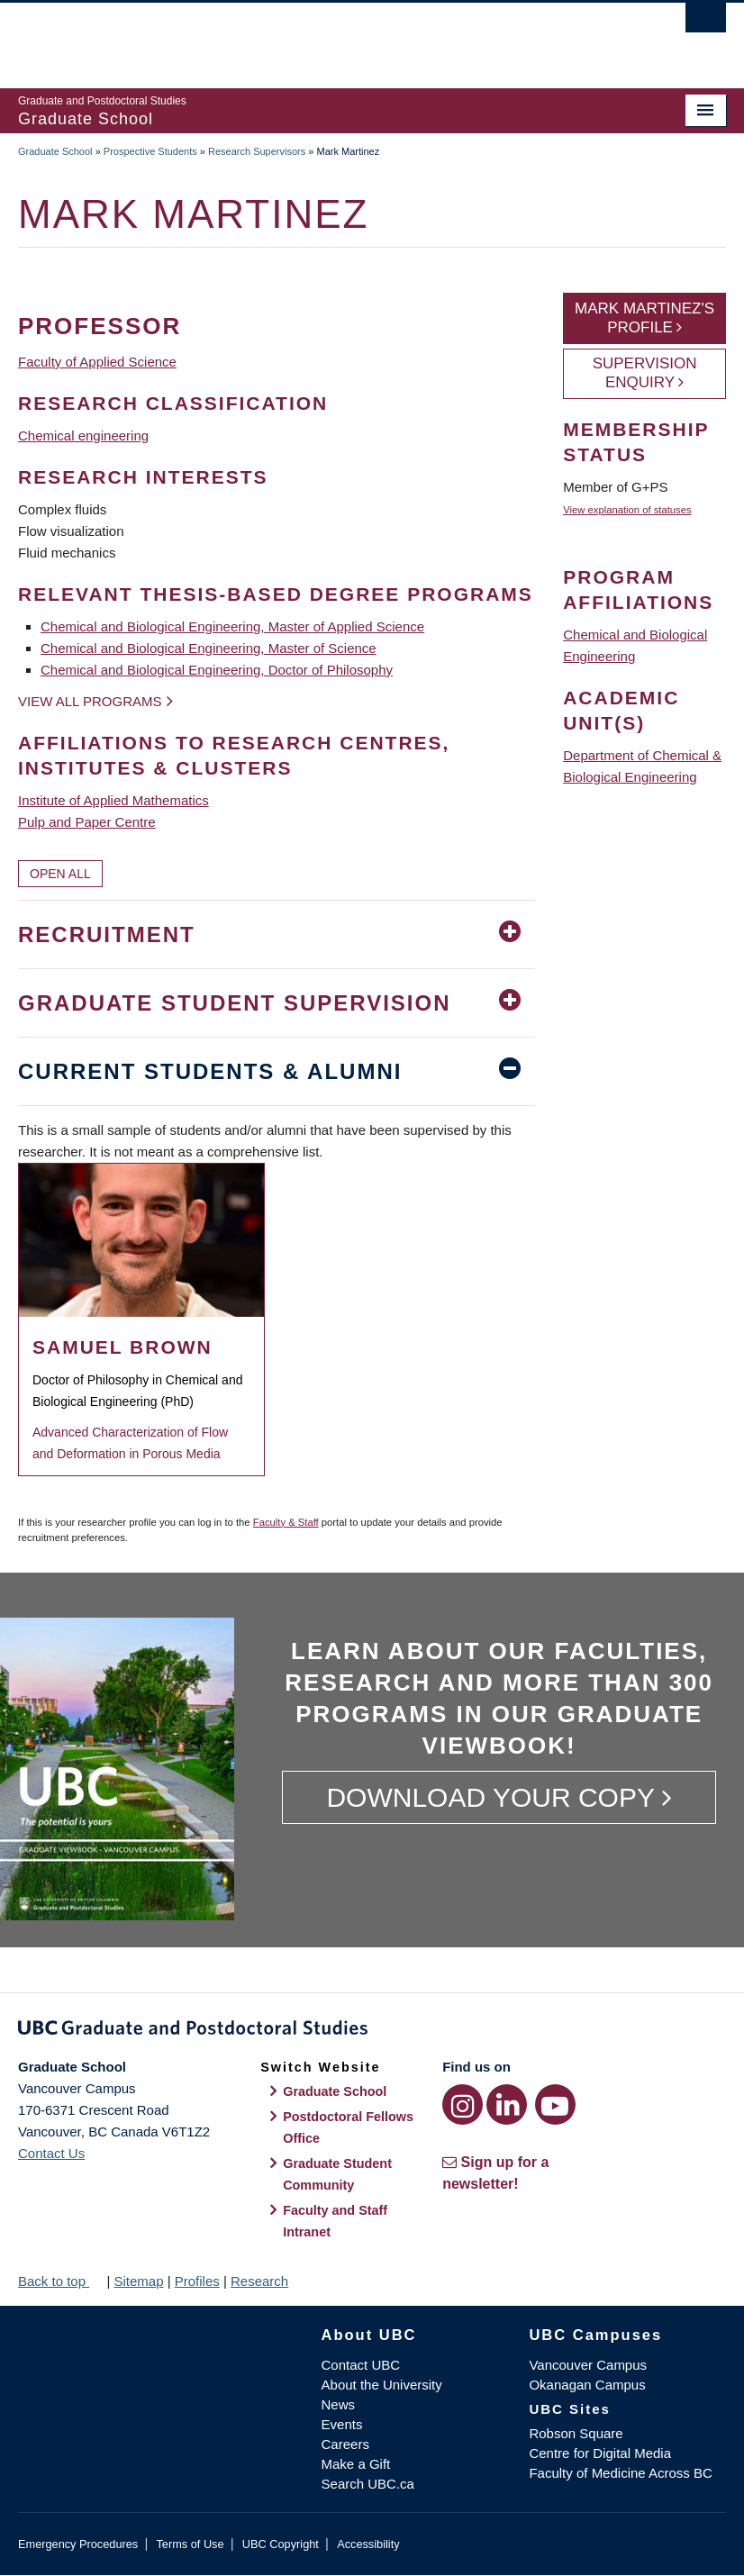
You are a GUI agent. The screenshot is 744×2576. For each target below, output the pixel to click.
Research (259, 2281)
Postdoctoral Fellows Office (348, 2127)
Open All (60, 873)
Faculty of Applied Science (97, 361)
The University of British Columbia (319, 37)
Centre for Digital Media (600, 2453)
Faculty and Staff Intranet (335, 2221)
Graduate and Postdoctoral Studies (372, 2031)
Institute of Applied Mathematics (113, 800)
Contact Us (51, 2153)
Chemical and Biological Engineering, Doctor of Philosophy (217, 669)
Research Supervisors (256, 151)
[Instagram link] (462, 2104)
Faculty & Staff (286, 1522)
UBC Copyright (280, 2544)
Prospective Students (150, 151)
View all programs (90, 701)
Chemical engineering (83, 435)
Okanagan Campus (587, 2384)
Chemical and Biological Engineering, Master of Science (209, 648)
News (339, 2404)
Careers (345, 2444)
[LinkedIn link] (506, 2104)
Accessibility (368, 2544)
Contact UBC (361, 2364)
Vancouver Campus (588, 2364)
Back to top (60, 2281)
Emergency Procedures (78, 2544)
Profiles (197, 2281)
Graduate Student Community (337, 2174)
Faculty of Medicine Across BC (620, 2473)
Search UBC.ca (368, 2483)
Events (342, 2424)
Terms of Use (189, 2544)
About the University (382, 2384)
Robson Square (575, 2433)
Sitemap (138, 2281)
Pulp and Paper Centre (87, 822)
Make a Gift (356, 2464)
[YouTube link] (555, 2104)
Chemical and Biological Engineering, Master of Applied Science (232, 626)
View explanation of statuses (627, 509)
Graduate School (55, 151)
